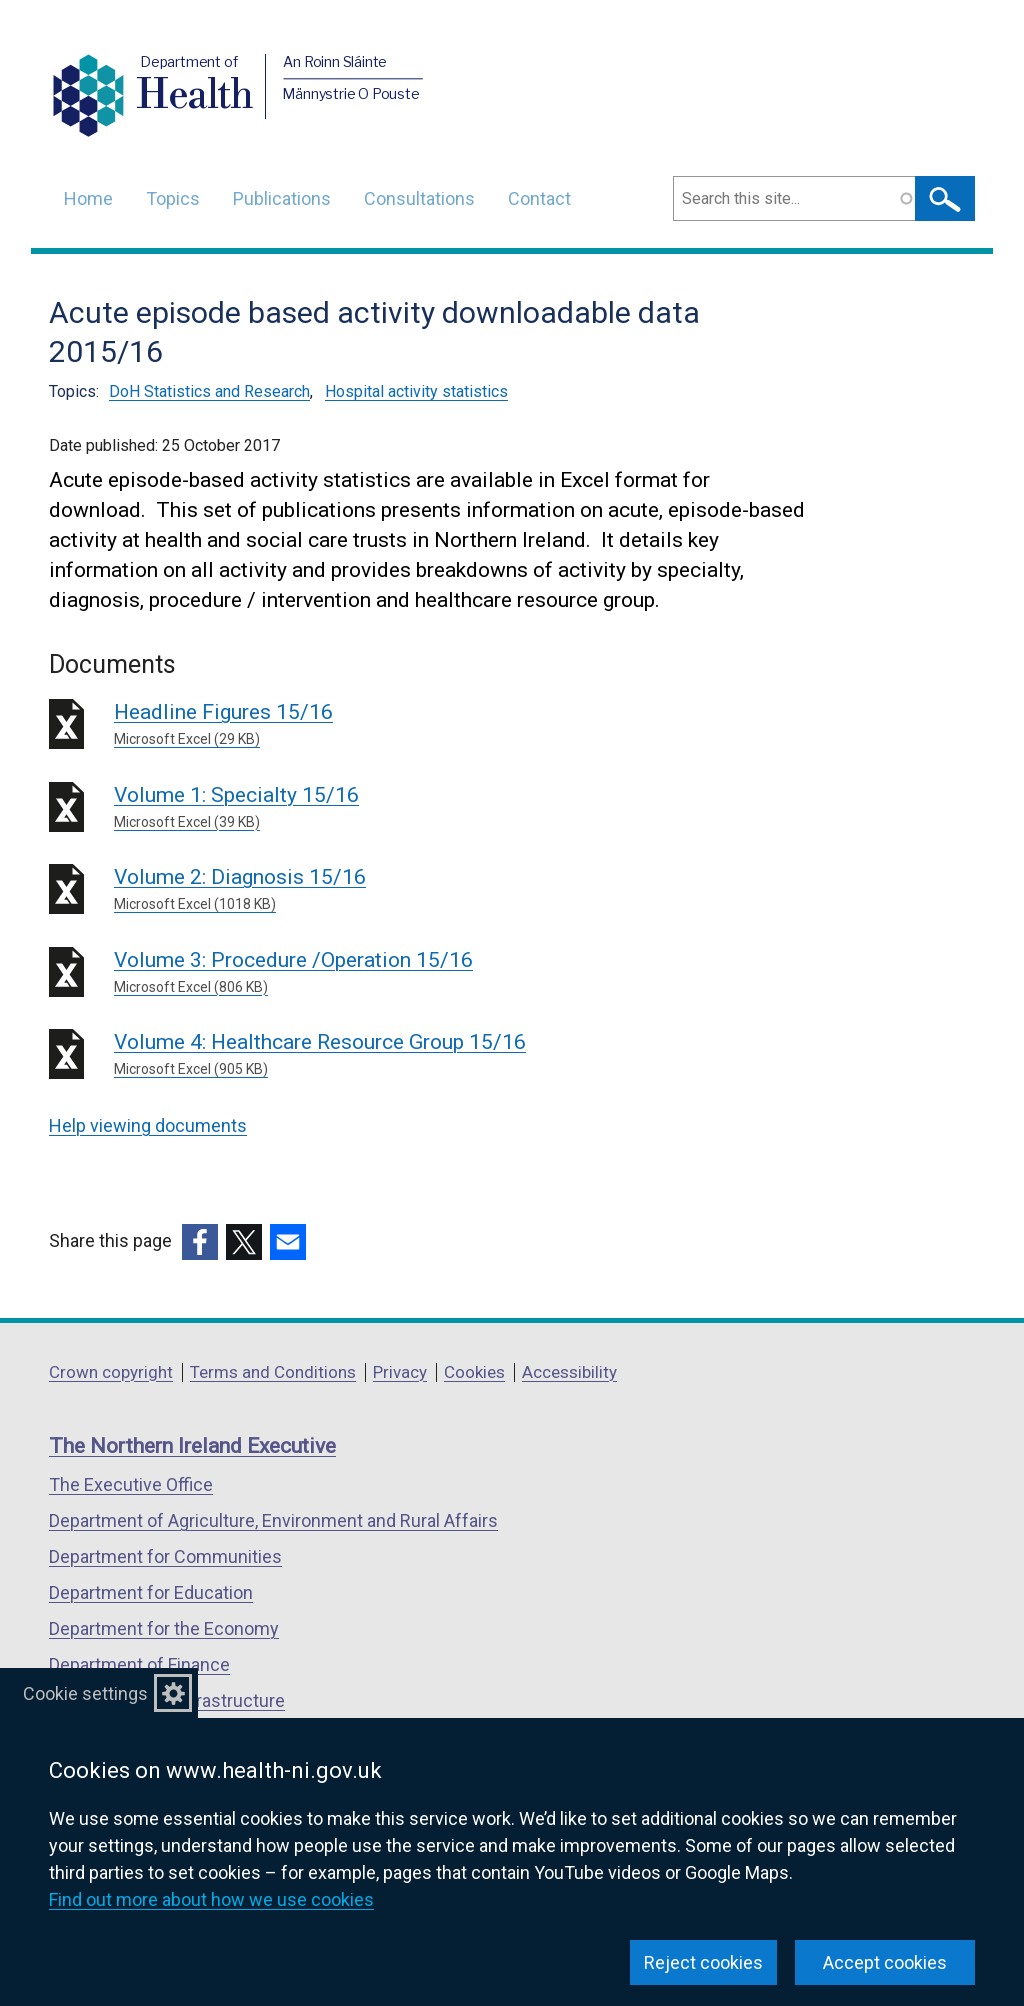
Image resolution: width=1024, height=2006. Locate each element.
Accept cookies (885, 1962)
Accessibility (569, 1372)
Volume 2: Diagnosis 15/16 (401, 890)
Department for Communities (165, 1556)
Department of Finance (139, 1664)
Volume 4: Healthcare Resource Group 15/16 (401, 1055)
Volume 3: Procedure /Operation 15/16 (401, 973)
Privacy (400, 1372)
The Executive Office (131, 1484)
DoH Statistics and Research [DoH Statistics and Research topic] (209, 391)
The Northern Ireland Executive (192, 1446)
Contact (539, 198)
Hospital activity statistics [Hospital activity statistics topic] (416, 391)
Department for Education (151, 1592)
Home (88, 198)
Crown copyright (111, 1372)
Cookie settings (85, 1693)
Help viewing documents (148, 1125)
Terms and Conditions (273, 1372)
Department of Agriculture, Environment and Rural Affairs (273, 1520)
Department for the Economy (164, 1628)
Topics (173, 198)
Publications (282, 198)
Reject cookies (703, 1962)
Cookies (474, 1372)
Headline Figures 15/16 (401, 725)
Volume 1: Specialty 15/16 (401, 808)
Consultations (419, 198)
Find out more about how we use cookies (211, 1899)
